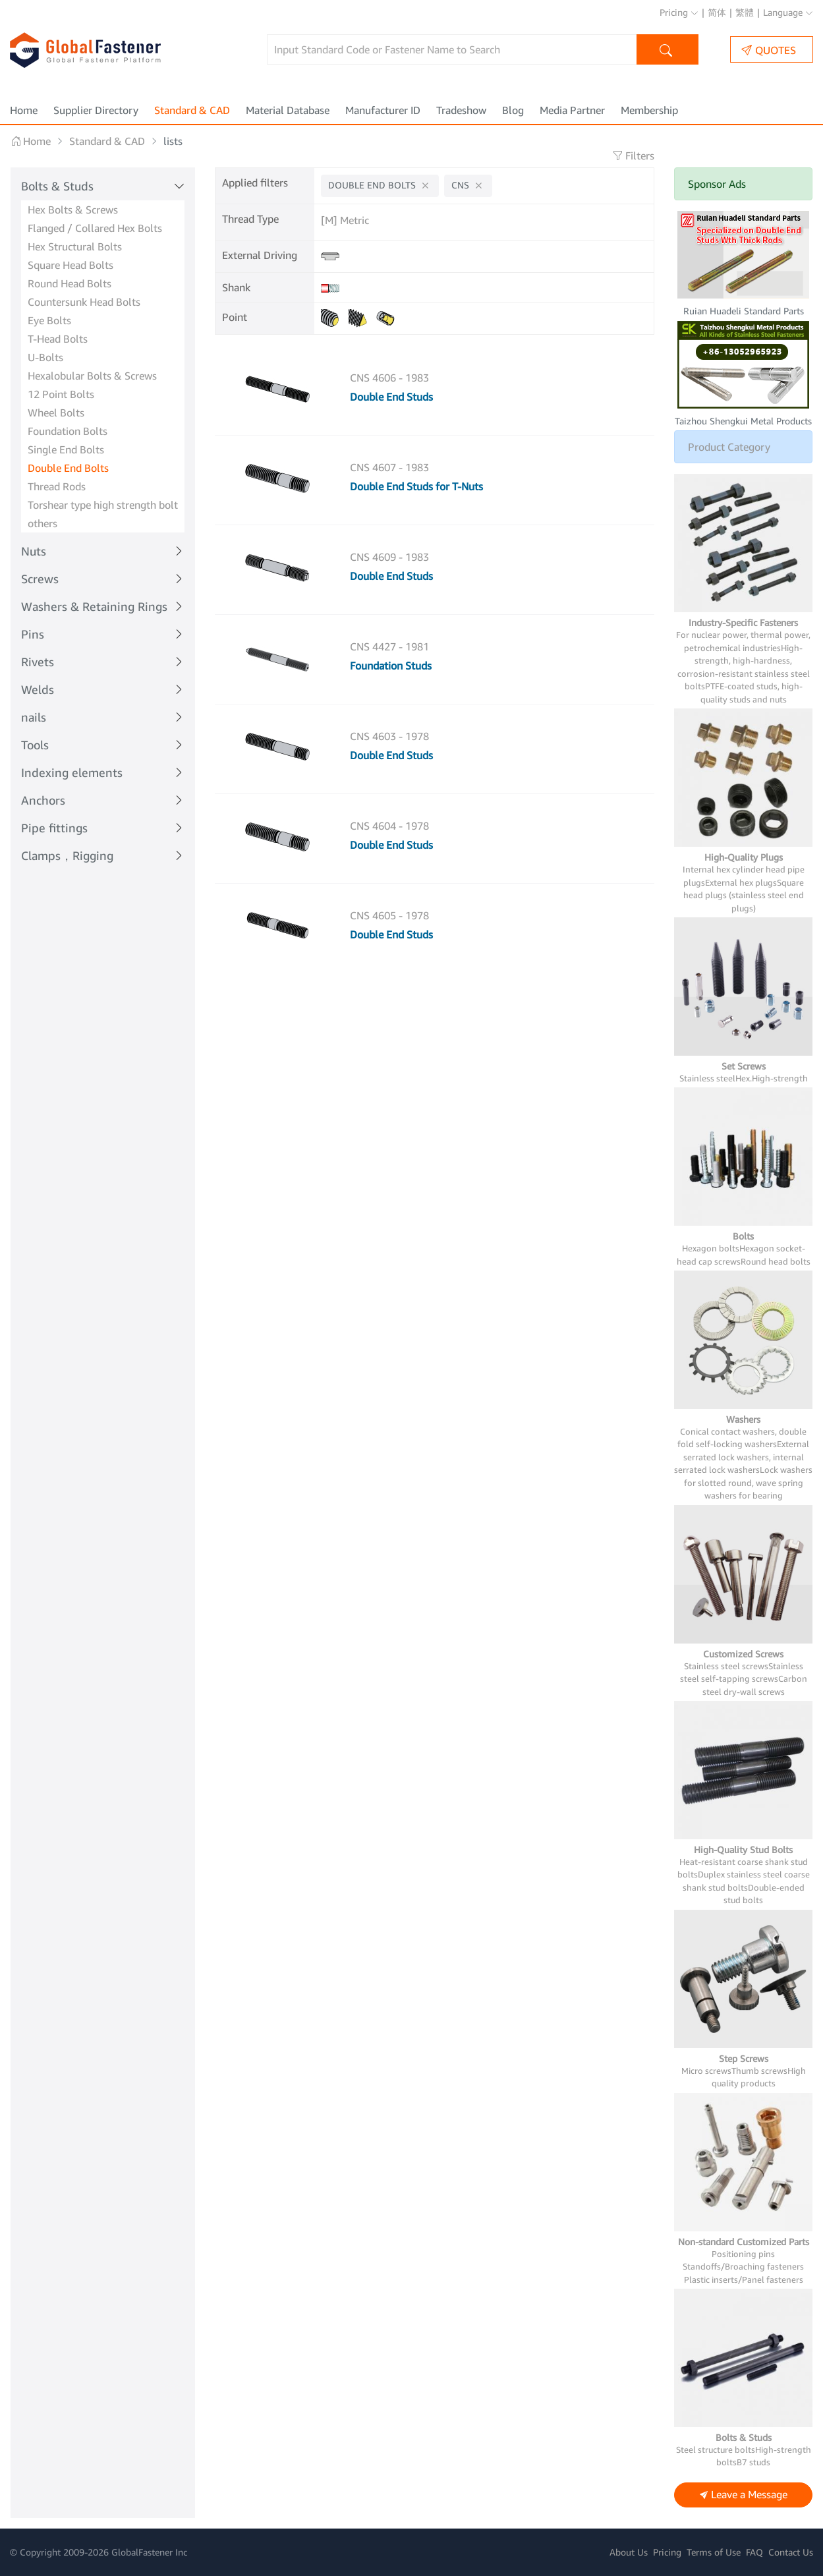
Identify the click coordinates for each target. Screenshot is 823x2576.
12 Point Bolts (61, 394)
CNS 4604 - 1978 (389, 825)
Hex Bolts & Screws (73, 209)
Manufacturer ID (382, 110)
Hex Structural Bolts (75, 246)
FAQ (754, 2552)
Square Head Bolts (70, 265)
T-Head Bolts (58, 338)
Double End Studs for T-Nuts (416, 486)
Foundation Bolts (67, 431)
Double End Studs (391, 396)
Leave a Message (743, 2495)
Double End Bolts (68, 467)
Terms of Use (714, 2552)
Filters (633, 155)
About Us (629, 2552)
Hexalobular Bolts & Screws (92, 375)
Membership (649, 110)
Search (667, 51)
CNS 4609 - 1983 (389, 556)
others (42, 523)
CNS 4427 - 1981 (389, 646)
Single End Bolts (66, 449)
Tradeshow (461, 110)
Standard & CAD (192, 110)
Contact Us (790, 2552)
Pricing (679, 12)
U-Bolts (45, 357)
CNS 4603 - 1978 (389, 736)
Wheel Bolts (56, 412)
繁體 (744, 12)
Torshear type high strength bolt (103, 504)
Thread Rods (57, 486)
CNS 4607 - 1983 (389, 467)
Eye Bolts (49, 320)
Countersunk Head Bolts (84, 301)
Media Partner (572, 110)
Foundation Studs (391, 665)
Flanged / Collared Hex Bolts (95, 228)
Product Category (729, 446)
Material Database (287, 110)
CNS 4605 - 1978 (389, 915)
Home (24, 110)
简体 (717, 12)
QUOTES (768, 50)
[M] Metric (345, 220)
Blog (513, 110)
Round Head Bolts (69, 283)
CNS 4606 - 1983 (389, 377)
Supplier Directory (95, 110)
